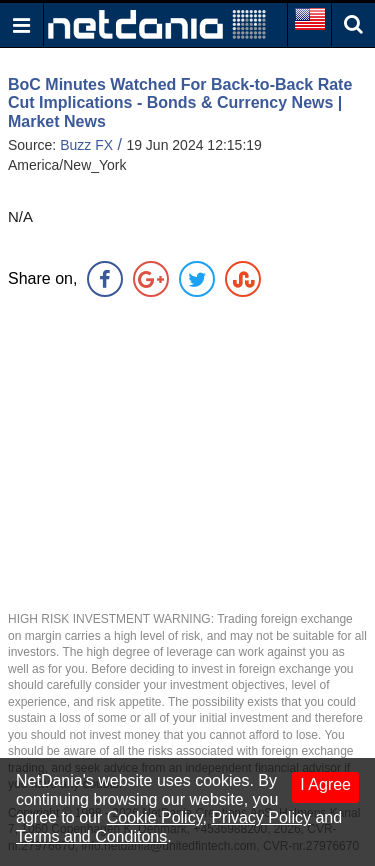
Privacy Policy (261, 817)
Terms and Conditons (91, 836)
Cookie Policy (155, 817)
